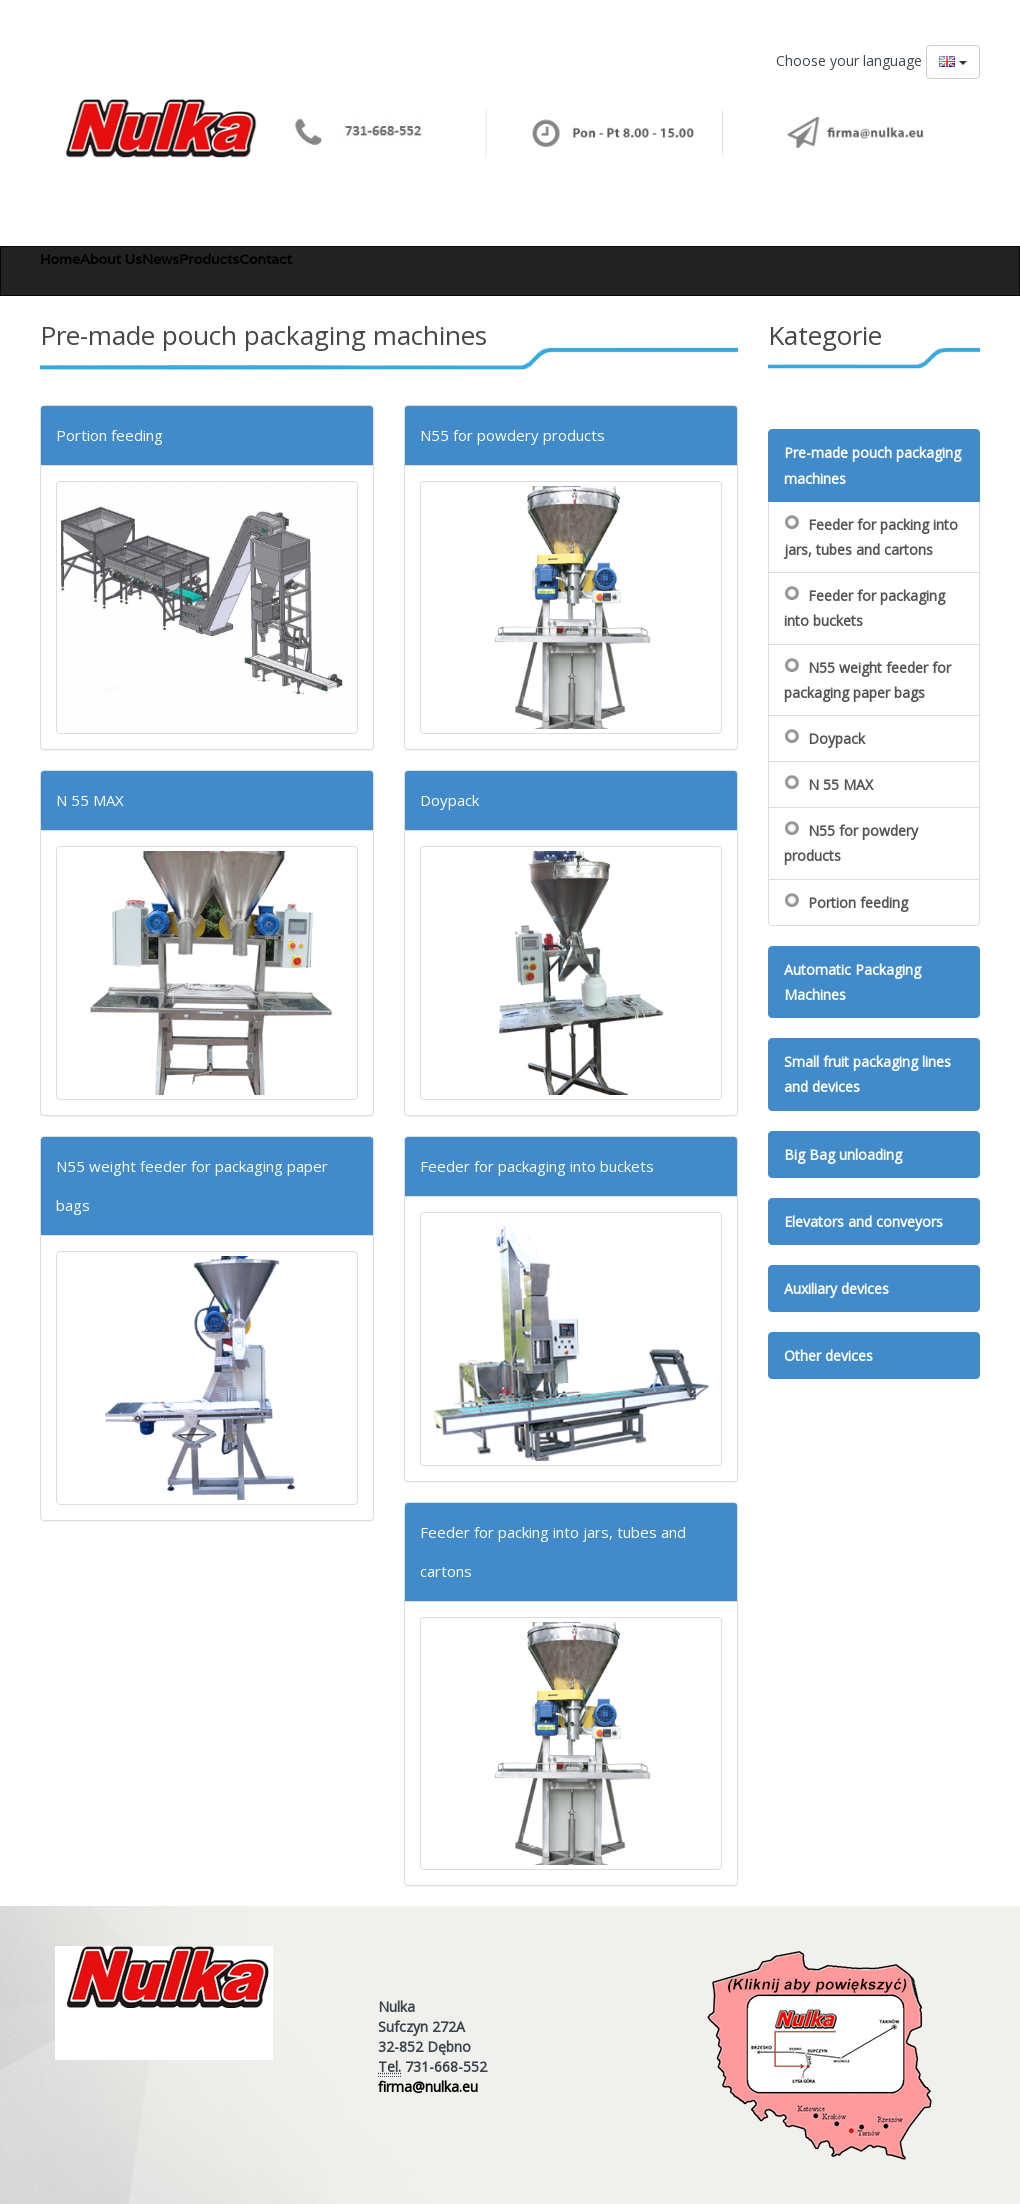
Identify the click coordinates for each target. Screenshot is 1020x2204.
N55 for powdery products (512, 435)
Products (209, 259)
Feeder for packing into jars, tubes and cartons (871, 536)
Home (60, 259)
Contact (265, 259)
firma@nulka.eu (428, 2086)
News (160, 259)
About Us (111, 259)
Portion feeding (109, 435)
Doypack (449, 800)
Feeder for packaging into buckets (537, 1166)
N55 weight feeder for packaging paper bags (867, 679)
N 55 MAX (90, 800)
